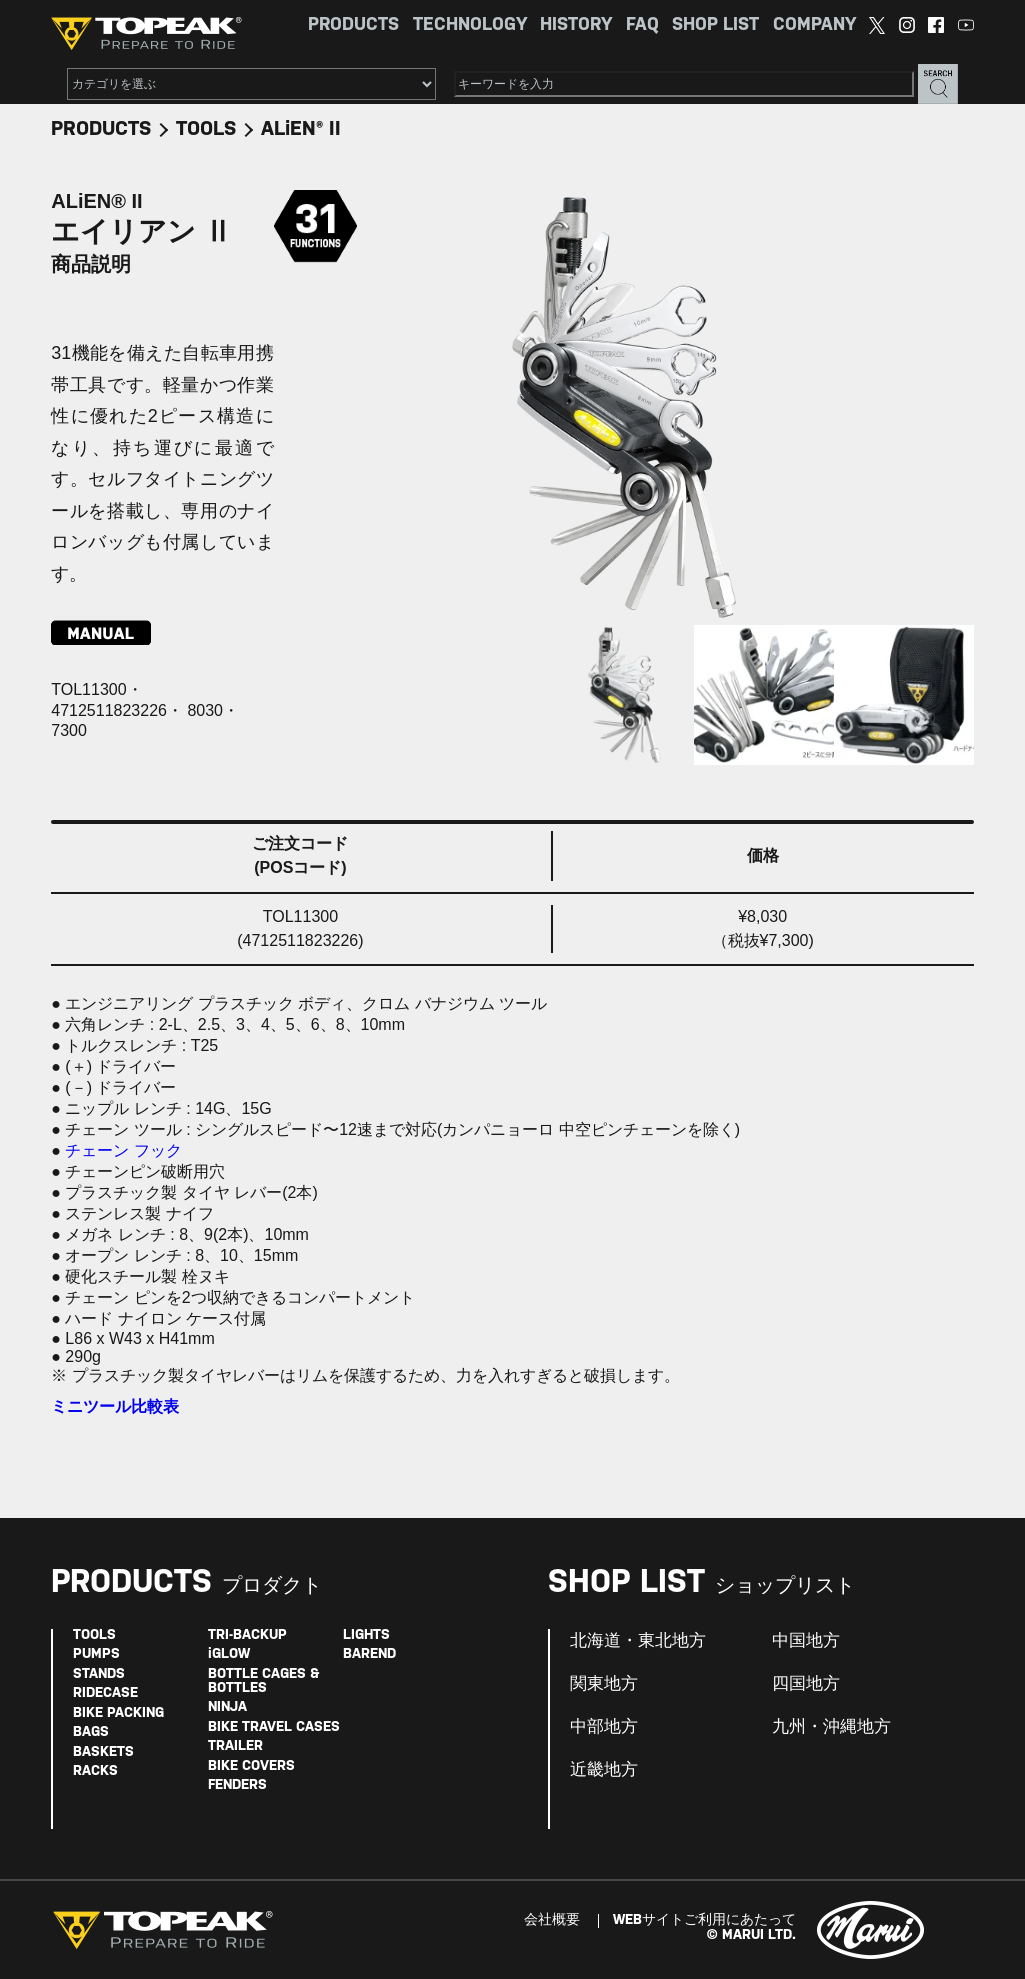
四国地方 (806, 1684)
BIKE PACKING (118, 1713)
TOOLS (206, 129)
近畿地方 (604, 1770)
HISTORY (576, 25)
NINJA (227, 1707)
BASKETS (103, 1752)
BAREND (369, 1654)
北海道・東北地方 (638, 1641)
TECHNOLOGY (470, 25)
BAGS (91, 1732)
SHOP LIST (715, 25)
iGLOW (229, 1654)
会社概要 (552, 1920)
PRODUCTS (353, 25)
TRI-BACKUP (247, 1635)
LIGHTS (366, 1635)
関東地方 (604, 1684)
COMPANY (814, 25)
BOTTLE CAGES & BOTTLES (263, 1681)
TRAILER (235, 1746)
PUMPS (96, 1654)
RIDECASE (105, 1693)
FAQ (642, 25)
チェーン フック (123, 1150)
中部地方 (604, 1727)
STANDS (99, 1674)
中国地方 (806, 1641)
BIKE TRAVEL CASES (274, 1727)
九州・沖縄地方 (831, 1727)
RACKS (95, 1771)
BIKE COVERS (251, 1766)
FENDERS (237, 1785)
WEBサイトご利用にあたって (704, 1920)
